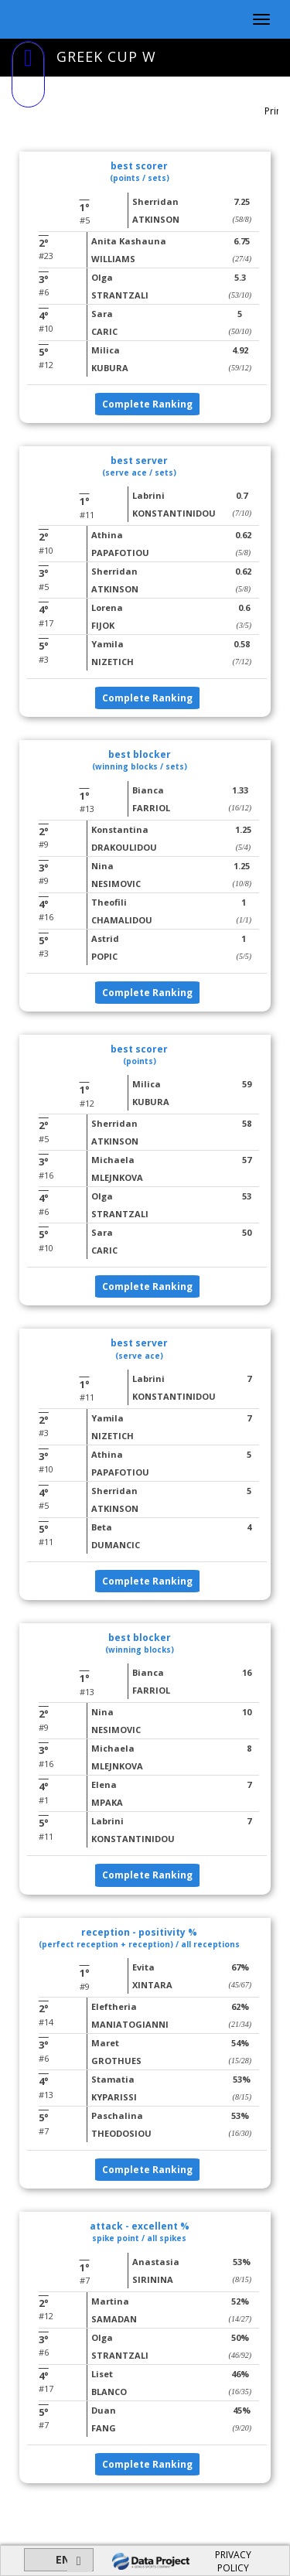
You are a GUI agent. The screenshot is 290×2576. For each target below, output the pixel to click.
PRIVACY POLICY (233, 2561)
